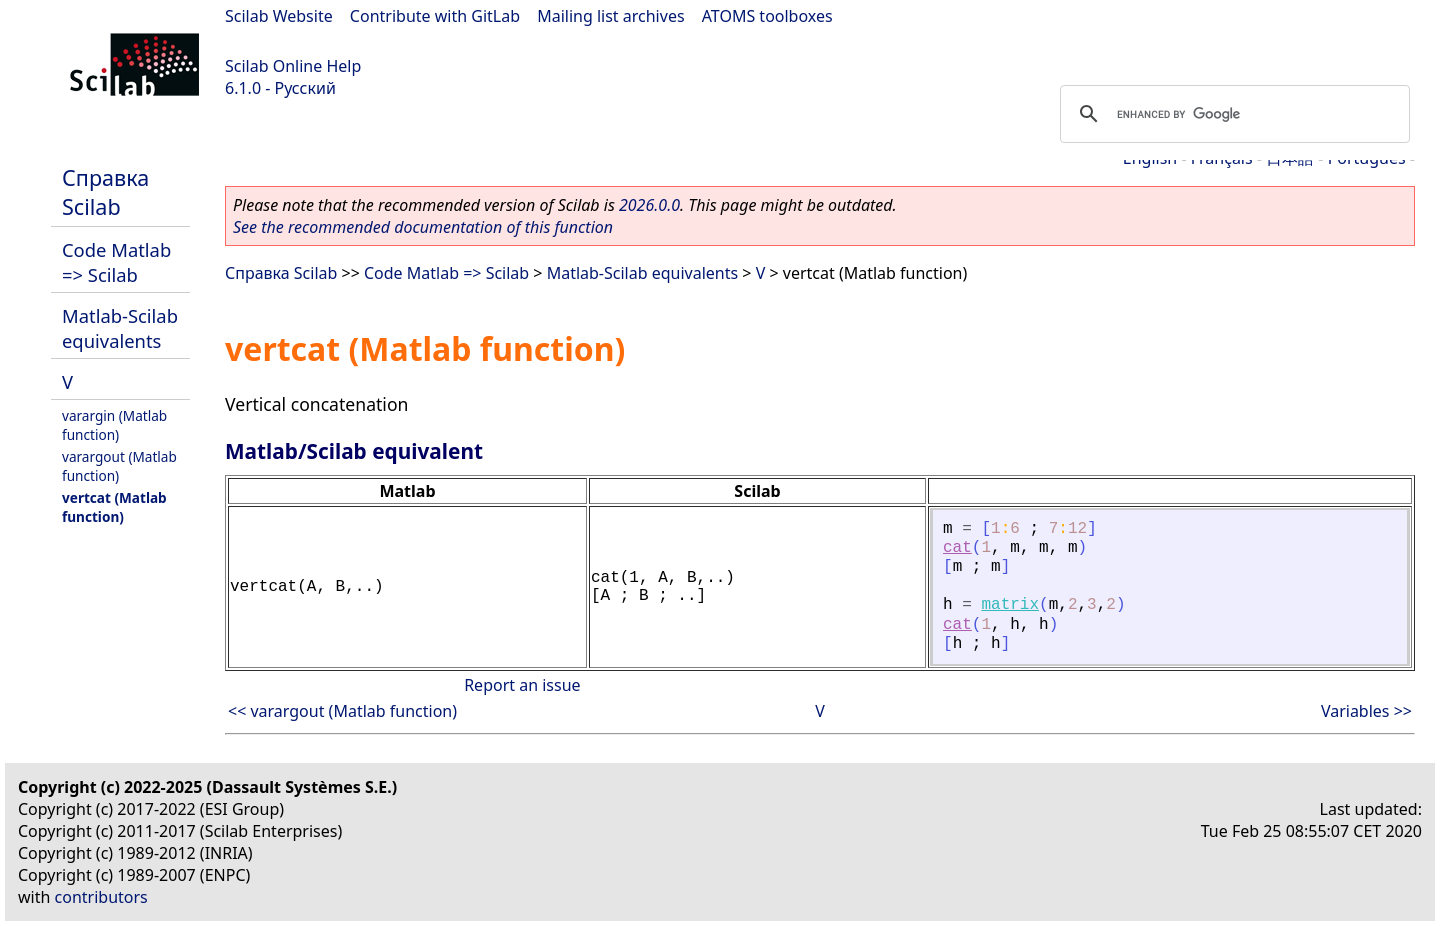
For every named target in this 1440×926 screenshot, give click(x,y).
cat (957, 548)
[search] (1232, 114)
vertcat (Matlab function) (114, 507)
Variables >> (1366, 711)
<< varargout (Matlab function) (342, 711)
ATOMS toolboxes (767, 16)
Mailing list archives (610, 16)
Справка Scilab (105, 192)
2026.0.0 (649, 205)
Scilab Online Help (293, 66)
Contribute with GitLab (435, 16)
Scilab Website (279, 16)
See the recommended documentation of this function (423, 227)
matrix (1010, 605)
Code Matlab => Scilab (116, 262)
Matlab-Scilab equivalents (120, 328)
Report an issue (522, 685)
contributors (101, 897)
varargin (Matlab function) (114, 425)
